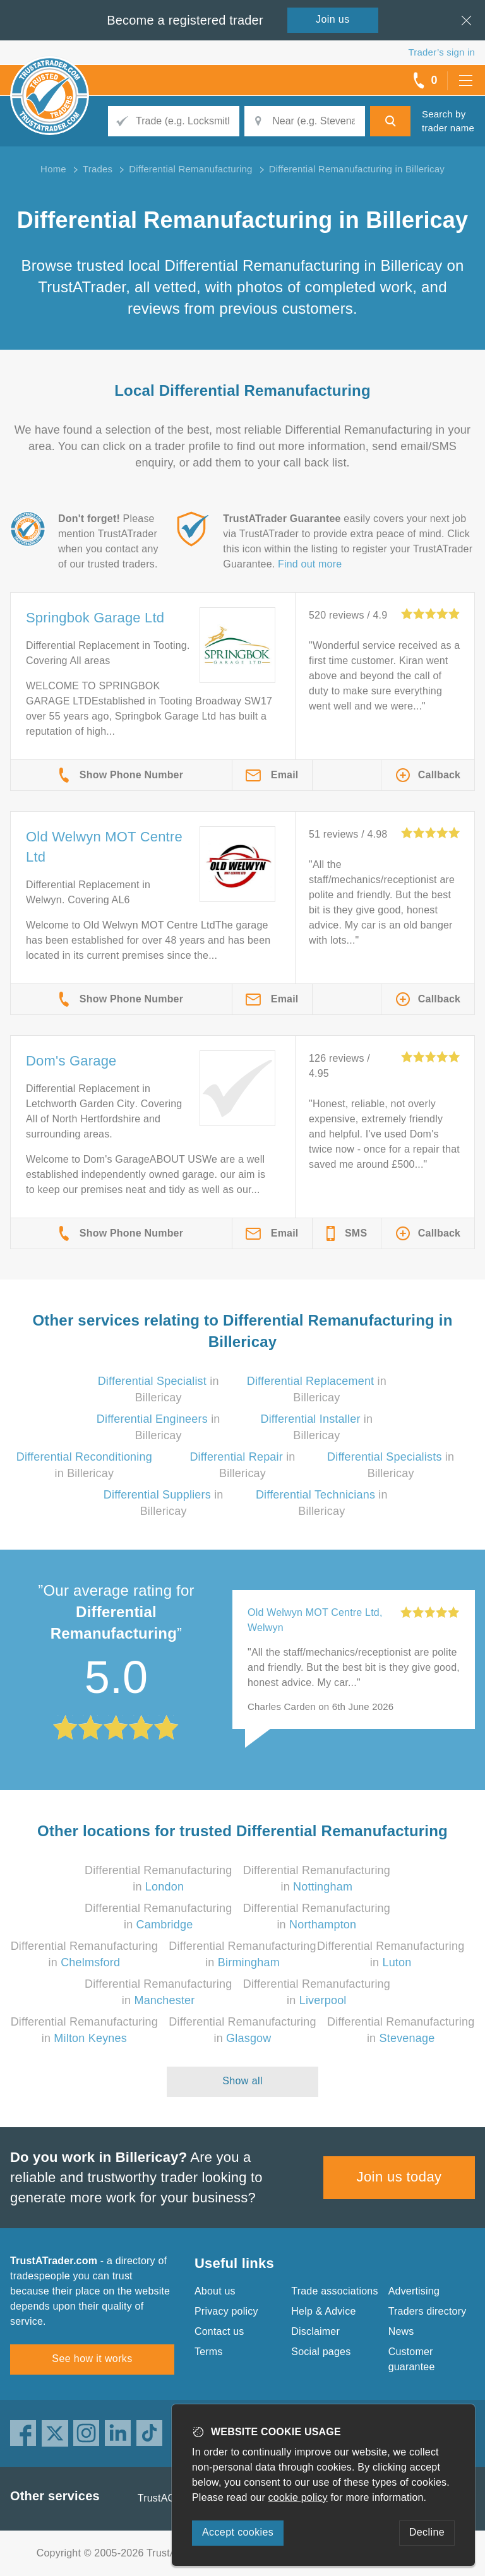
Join (333, 19)
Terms (209, 2351)
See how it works (92, 2358)
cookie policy (298, 2497)
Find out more (310, 564)
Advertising (414, 2291)
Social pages (320, 2351)
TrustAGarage (170, 2498)
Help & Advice (323, 2311)
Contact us (219, 2331)
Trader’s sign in (442, 52)
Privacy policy (226, 2311)
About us (215, 2291)
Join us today (399, 2177)
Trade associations (334, 2291)
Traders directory (427, 2311)
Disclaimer (315, 2331)
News (401, 2331)
